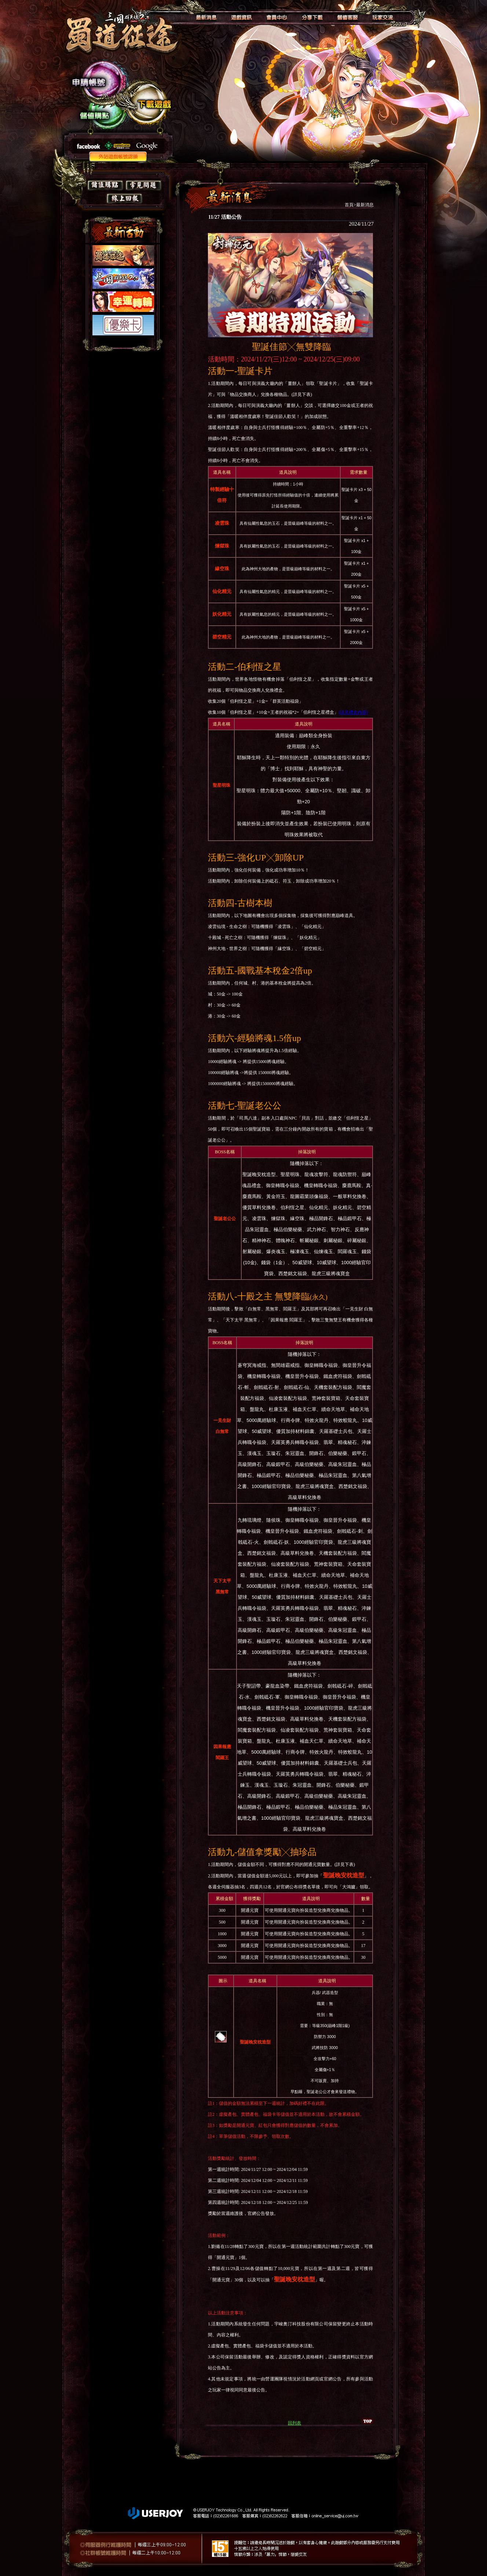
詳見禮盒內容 (353, 712)
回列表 (294, 2423)
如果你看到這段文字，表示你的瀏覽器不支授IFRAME (122, 298)
